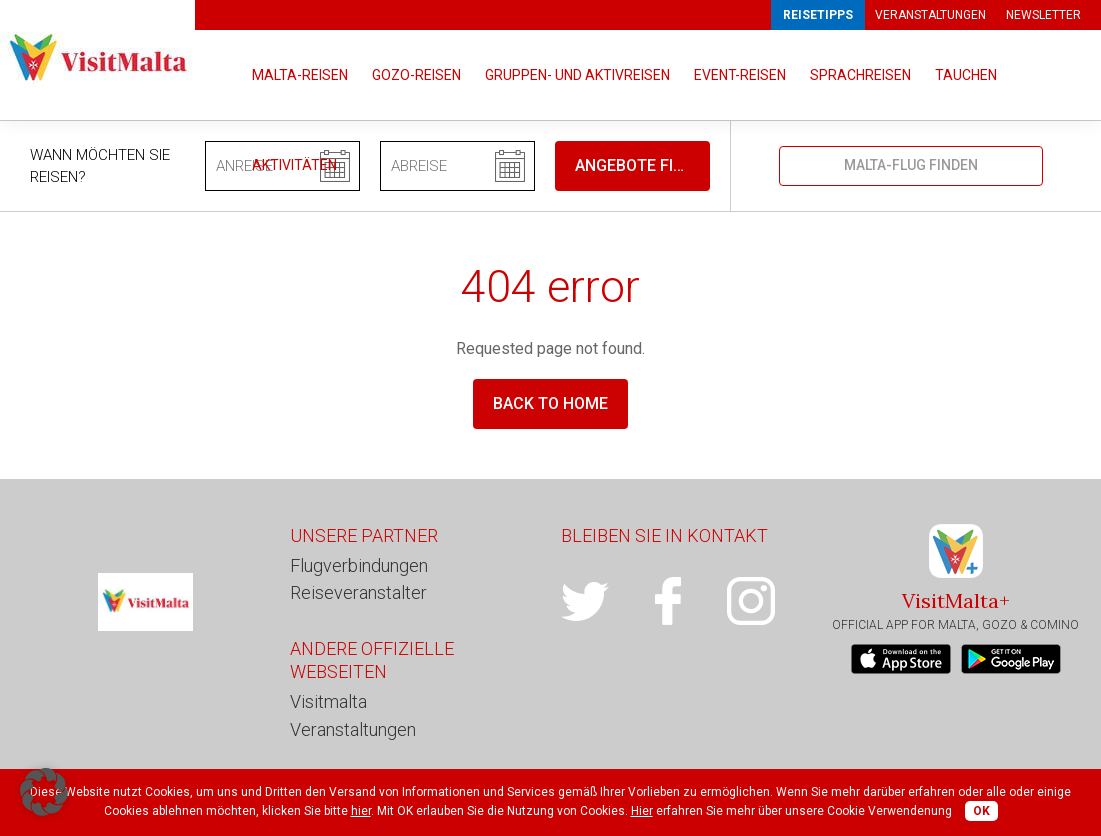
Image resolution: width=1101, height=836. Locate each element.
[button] (44, 792)
